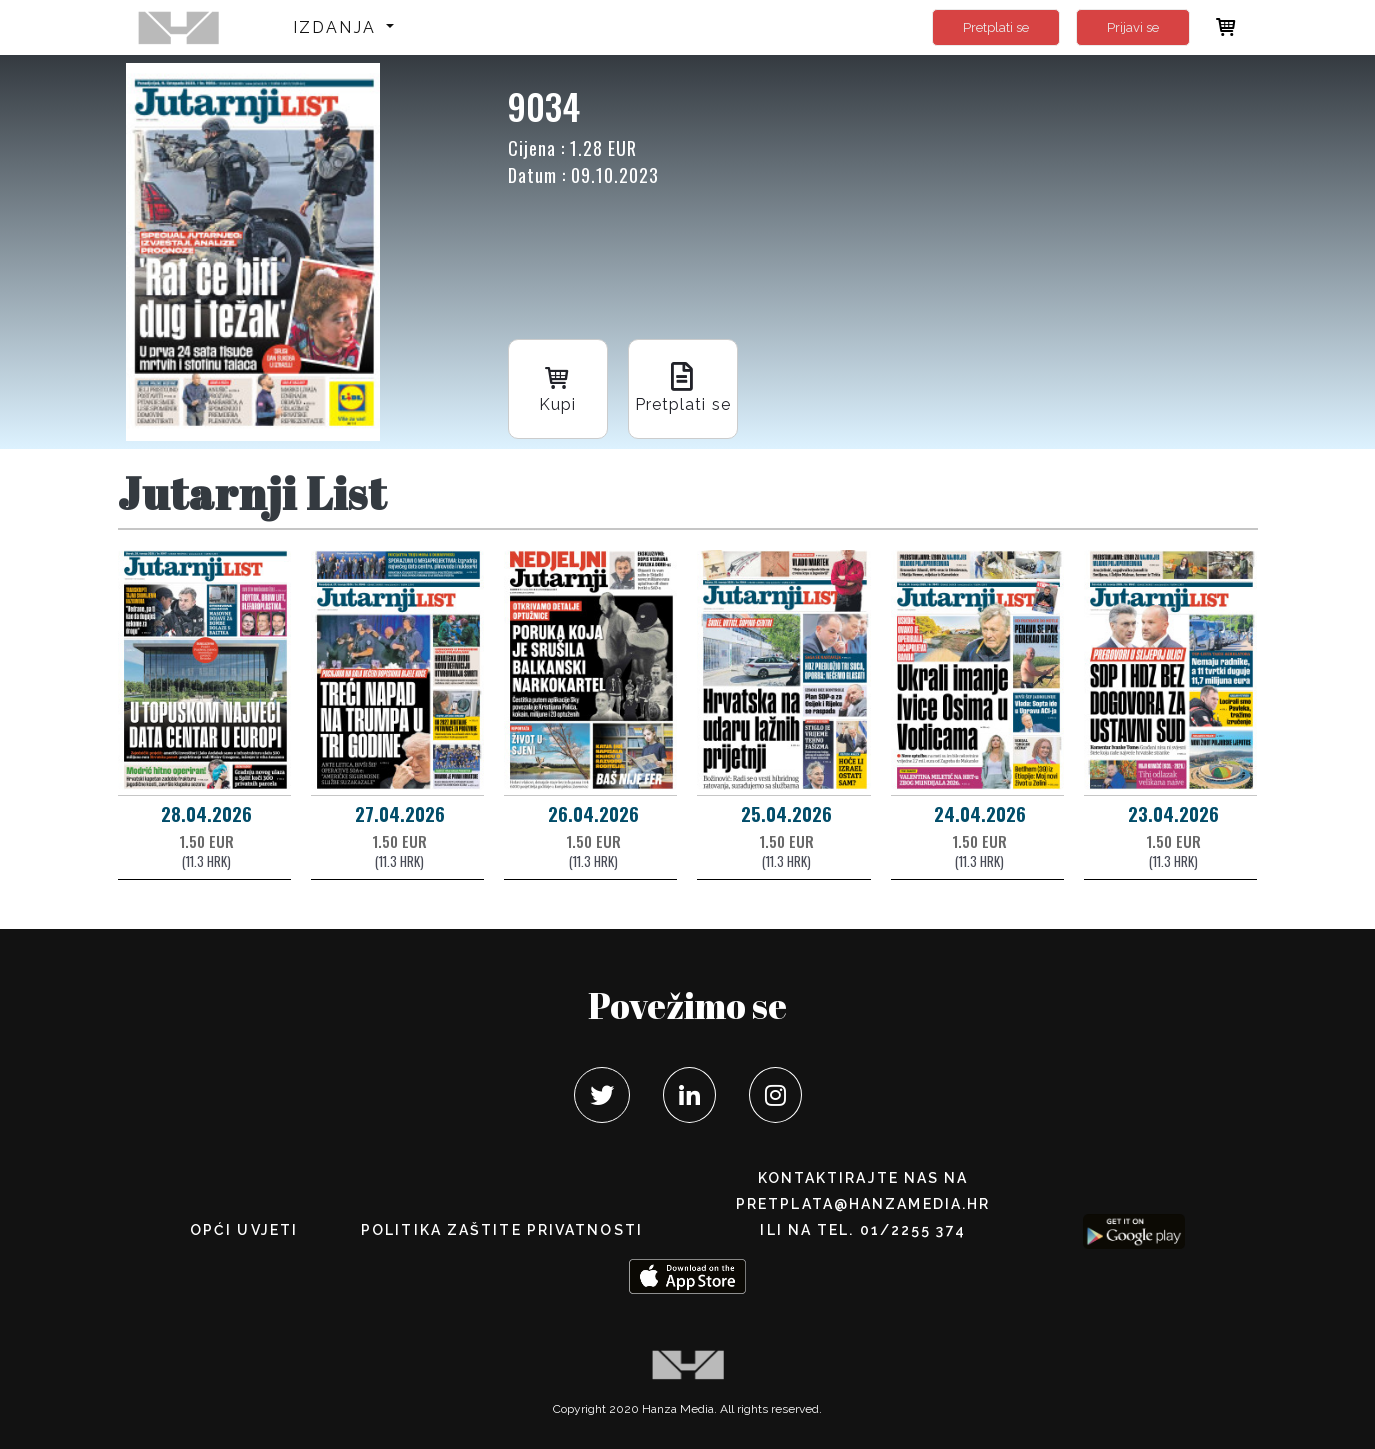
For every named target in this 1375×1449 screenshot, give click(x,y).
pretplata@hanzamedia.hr (863, 1204)
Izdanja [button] (337, 27)
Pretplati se (996, 27)
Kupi (558, 387)
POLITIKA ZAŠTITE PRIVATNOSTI (502, 1230)
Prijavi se (1133, 27)
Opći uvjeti (244, 1230)
